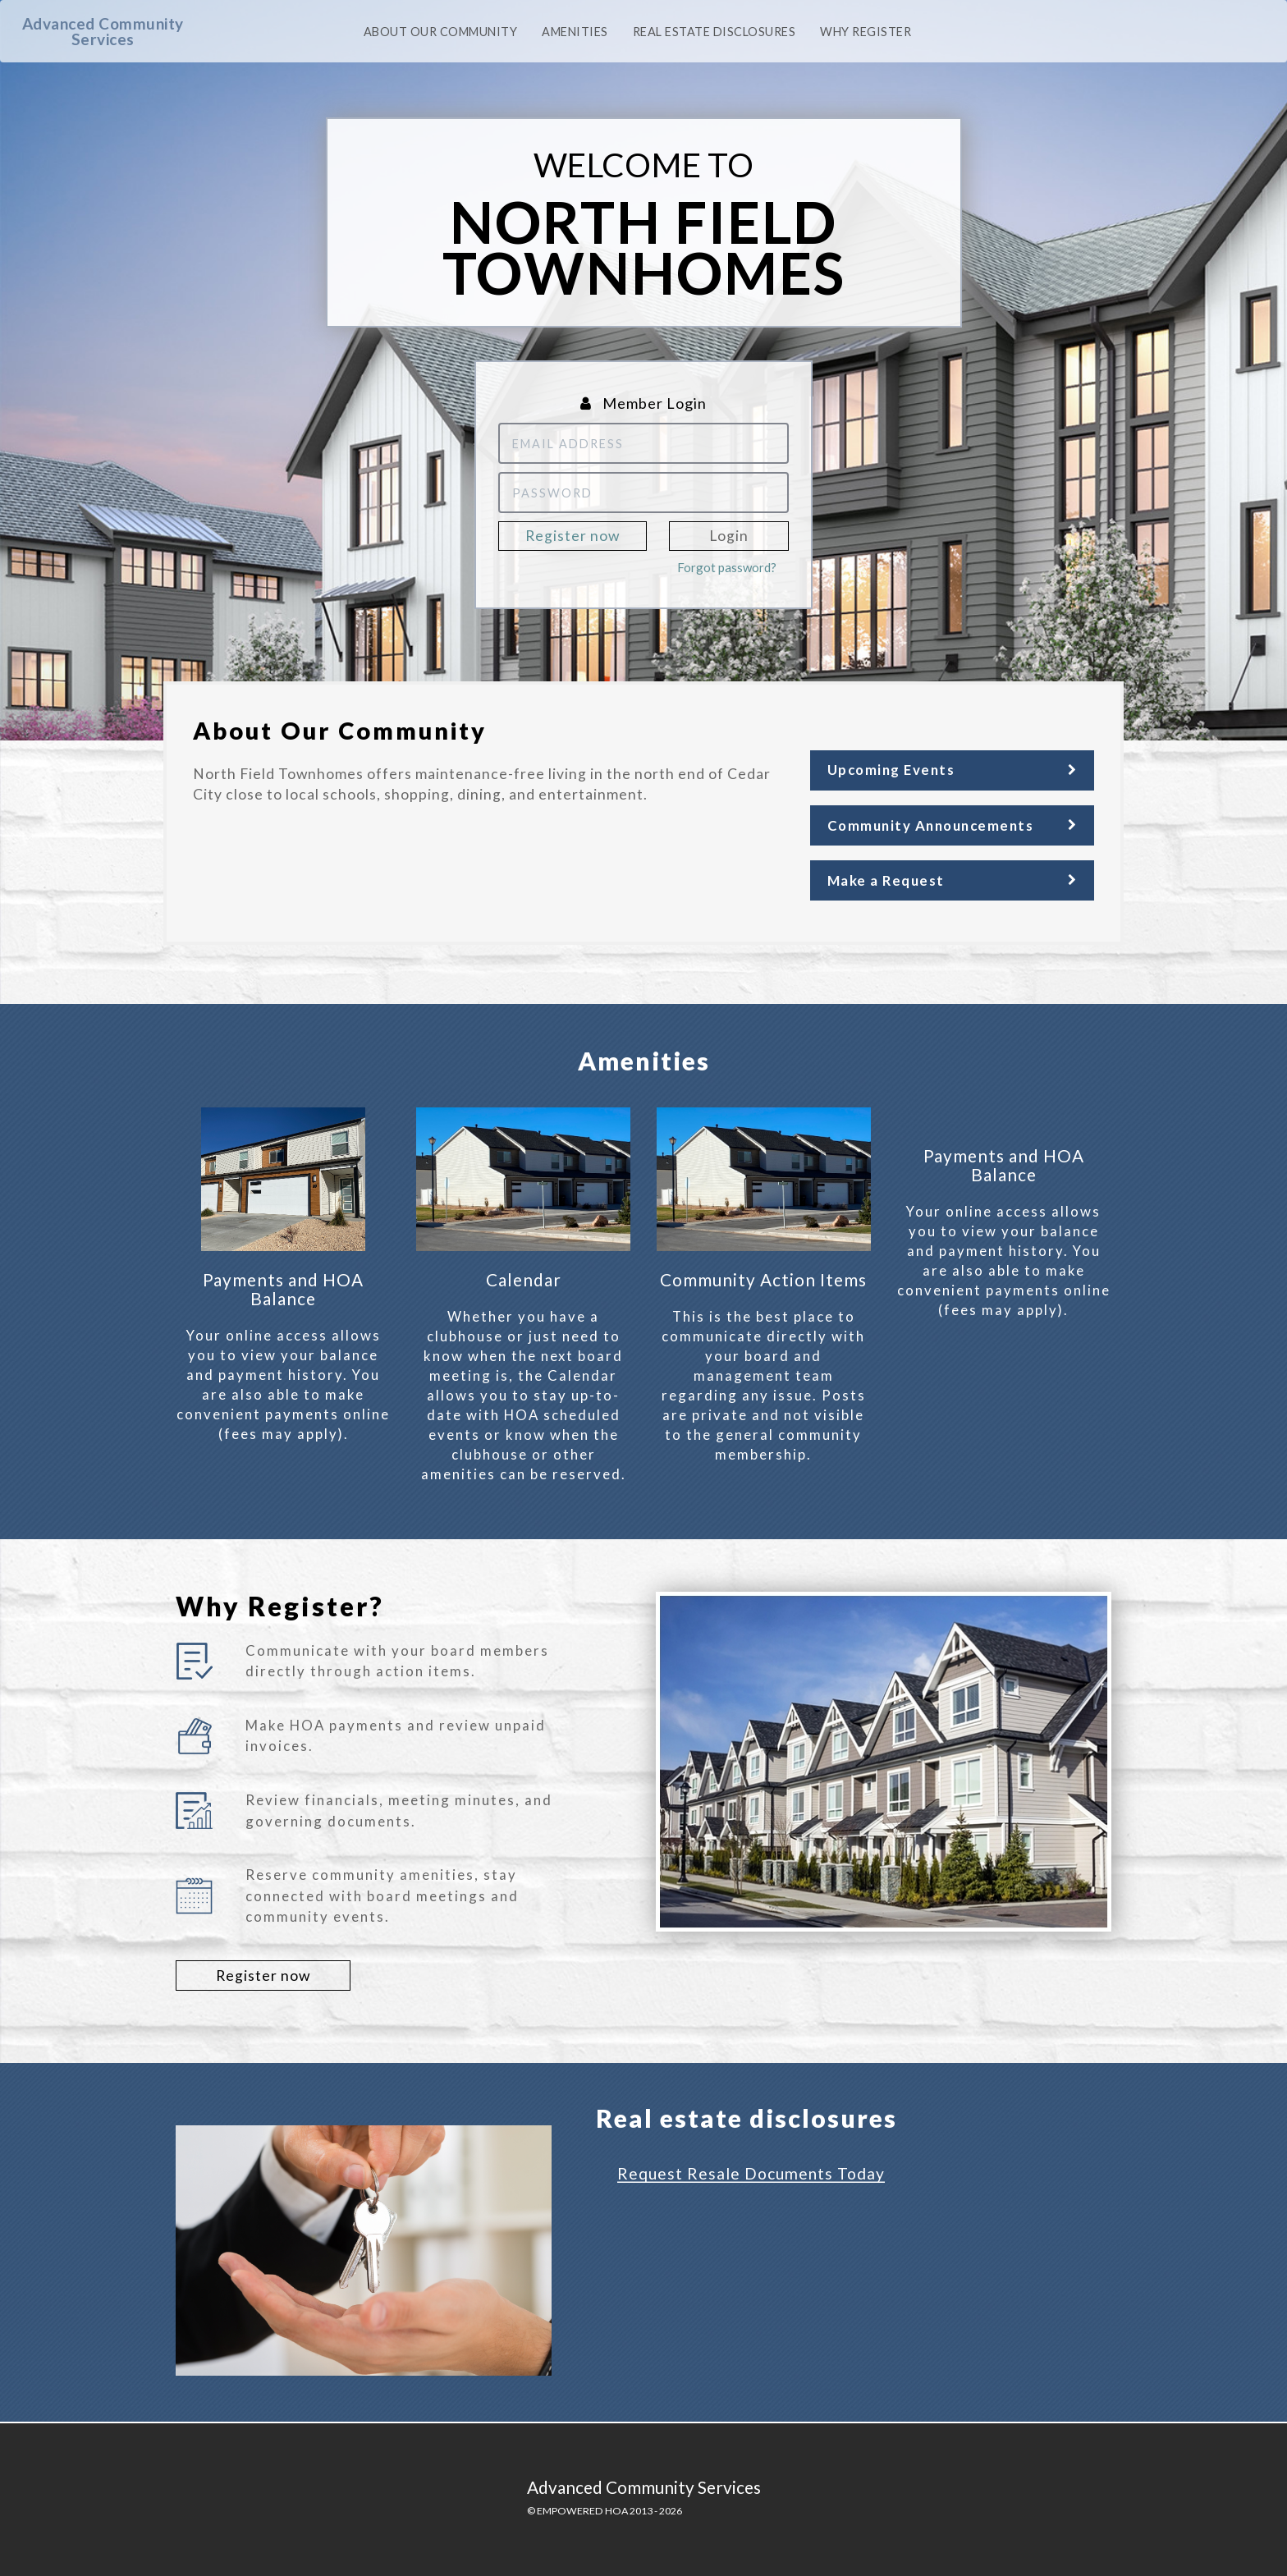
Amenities (575, 32)
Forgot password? (726, 567)
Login (729, 535)
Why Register (865, 32)
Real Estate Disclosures (714, 32)
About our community (441, 32)
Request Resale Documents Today (751, 2173)
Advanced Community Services (103, 31)
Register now (572, 535)
